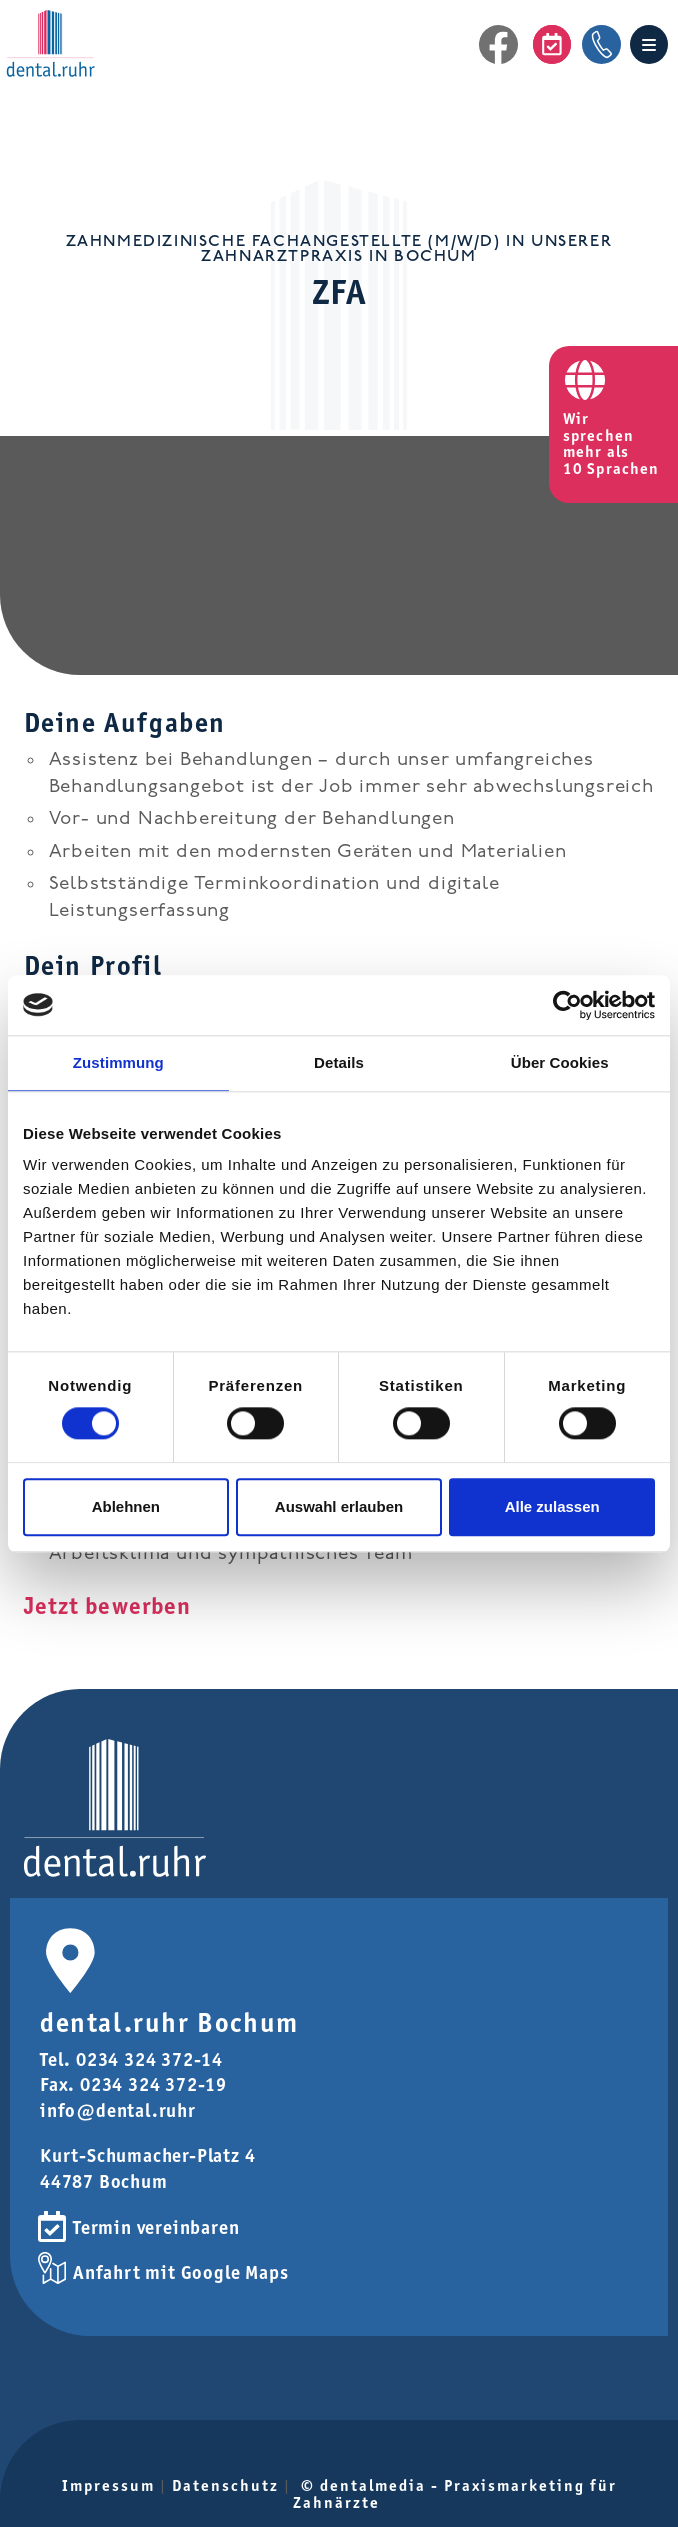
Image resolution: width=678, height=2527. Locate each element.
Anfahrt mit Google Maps (180, 2272)
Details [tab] (339, 1062)
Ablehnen (126, 1506)
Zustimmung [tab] (118, 1062)
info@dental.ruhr (118, 2110)
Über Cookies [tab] (560, 1062)
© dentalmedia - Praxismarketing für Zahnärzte (455, 2494)
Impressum (108, 2485)
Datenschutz (225, 2485)
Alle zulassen (552, 1506)
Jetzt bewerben (108, 1605)
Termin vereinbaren (156, 2227)
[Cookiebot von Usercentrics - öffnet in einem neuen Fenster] (567, 1005)
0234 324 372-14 (149, 2059)
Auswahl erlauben (339, 1506)
